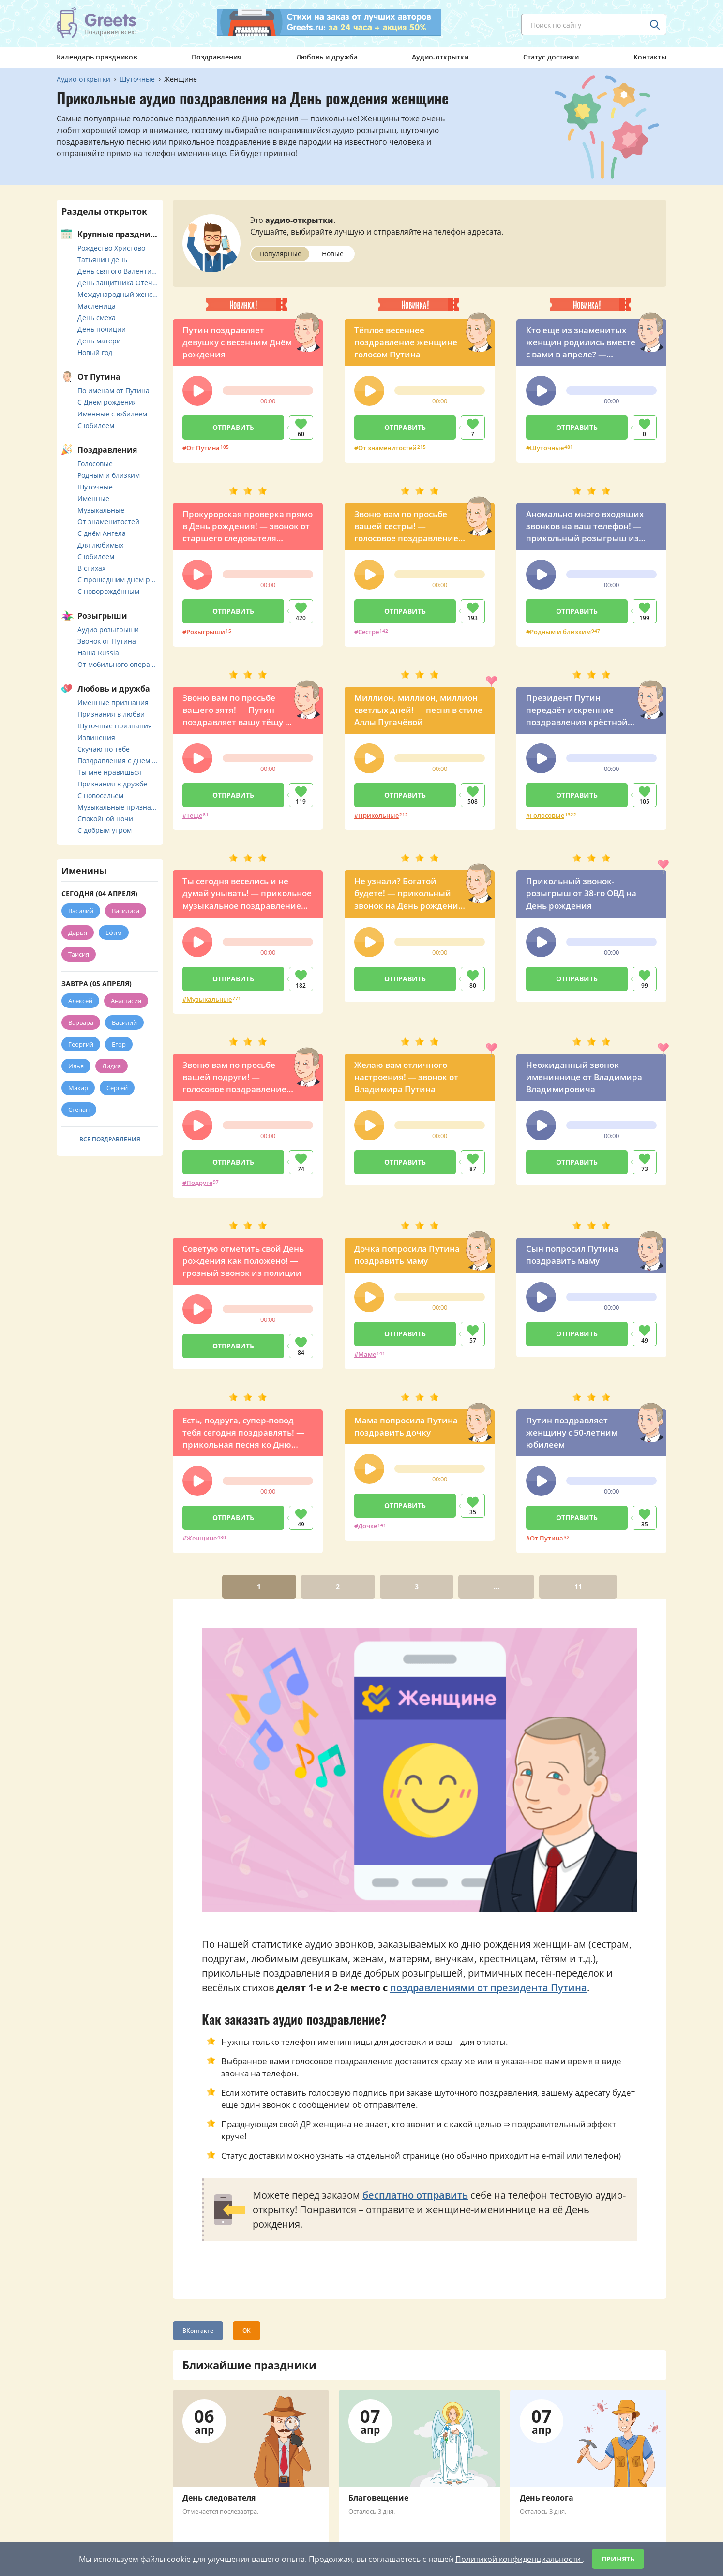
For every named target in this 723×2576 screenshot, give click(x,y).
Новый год (94, 352)
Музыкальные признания (117, 807)
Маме (367, 1354)
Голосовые (547, 815)
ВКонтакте (197, 2330)
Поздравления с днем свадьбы (117, 760)
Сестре (368, 631)
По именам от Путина (113, 390)
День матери (99, 340)
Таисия (78, 954)
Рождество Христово (111, 247)
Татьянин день (102, 259)
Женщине (201, 1538)
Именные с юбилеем (112, 413)
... (496, 1586)
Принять (618, 2558)
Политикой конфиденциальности (519, 2559)
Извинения (96, 737)
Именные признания (113, 702)
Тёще (194, 815)
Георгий (80, 1044)
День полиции (101, 329)
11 (578, 1586)
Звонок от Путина (106, 641)
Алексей (80, 1000)
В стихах (91, 568)
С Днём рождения (107, 402)
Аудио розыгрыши (108, 629)
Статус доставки (551, 56)
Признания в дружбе (112, 783)
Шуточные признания (114, 725)
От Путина (203, 448)
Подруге (199, 1182)
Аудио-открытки (440, 56)
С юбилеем (95, 425)
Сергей (117, 1087)
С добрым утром (104, 830)
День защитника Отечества (117, 282)
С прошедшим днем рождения (117, 579)
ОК (246, 2330)
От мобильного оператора (117, 664)
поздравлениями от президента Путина (488, 1987)
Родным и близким (560, 631)
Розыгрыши (205, 631)
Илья (76, 1066)
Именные (93, 498)
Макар (78, 1087)
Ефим (113, 932)
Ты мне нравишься (109, 772)
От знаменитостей (387, 448)
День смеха (96, 317)
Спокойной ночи (105, 818)
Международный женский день (117, 294)
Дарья (77, 932)
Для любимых (100, 544)
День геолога (546, 2497)
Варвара (80, 1022)
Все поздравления (109, 1139)
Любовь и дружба (327, 56)
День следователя (219, 2497)
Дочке (367, 1526)
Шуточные (547, 448)
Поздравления (216, 56)
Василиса (125, 910)
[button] (197, 391)
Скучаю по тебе (103, 749)
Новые (333, 253)
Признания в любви (111, 714)
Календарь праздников (97, 56)
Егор (119, 1044)
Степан (79, 1109)
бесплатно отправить (415, 2195)
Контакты (649, 56)
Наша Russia (98, 652)
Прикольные (378, 815)
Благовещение (378, 2497)
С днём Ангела (101, 533)
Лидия (111, 1066)
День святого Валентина (117, 271)
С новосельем (100, 795)
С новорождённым (108, 591)
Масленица (96, 306)
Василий (80, 910)
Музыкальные (209, 999)
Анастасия (126, 1000)
